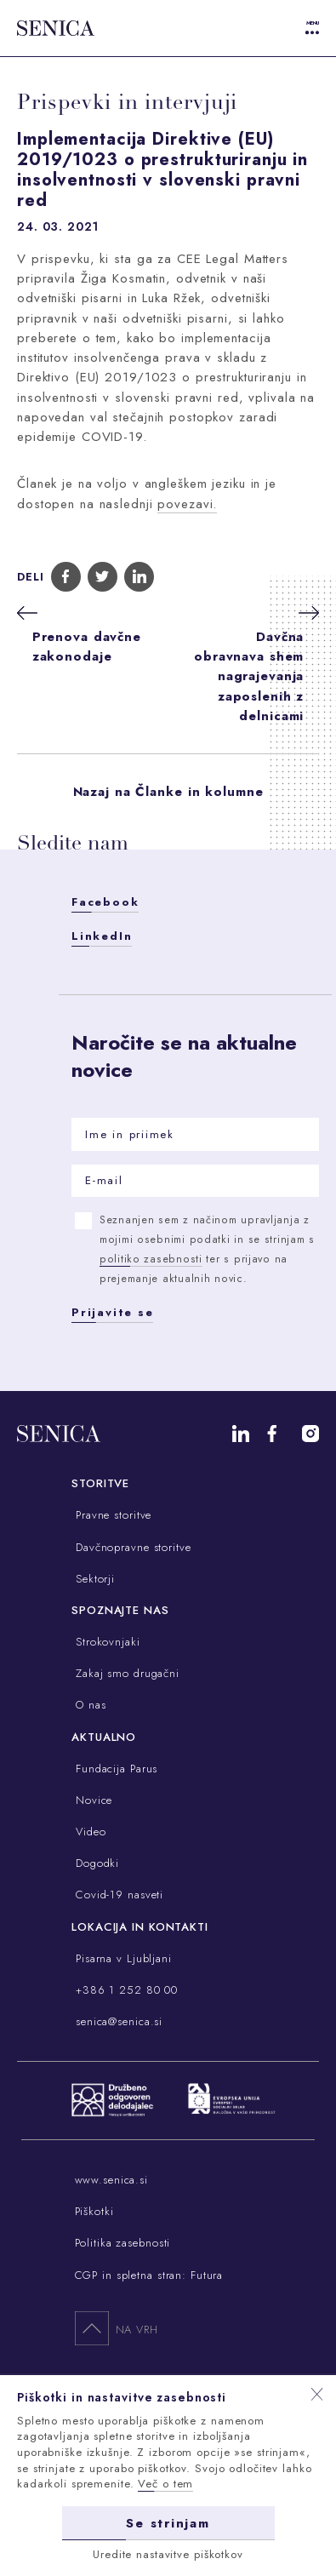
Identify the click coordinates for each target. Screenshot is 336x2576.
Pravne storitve (111, 1515)
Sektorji (93, 1579)
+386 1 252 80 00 (124, 1990)
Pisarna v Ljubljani (121, 1958)
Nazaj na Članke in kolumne (168, 791)
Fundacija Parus (114, 1768)
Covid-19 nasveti (117, 1894)
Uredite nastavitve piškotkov (168, 2553)
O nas (88, 1705)
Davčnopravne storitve (131, 1547)
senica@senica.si (116, 2021)
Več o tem (165, 2484)
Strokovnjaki (105, 1642)
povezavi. (187, 504)
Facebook (105, 902)
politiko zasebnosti (151, 1259)
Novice (91, 1800)
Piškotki (94, 2211)
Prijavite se (112, 1312)
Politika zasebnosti (123, 2243)
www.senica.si (111, 2180)
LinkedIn (101, 936)
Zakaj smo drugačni (125, 1673)
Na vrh (116, 2327)
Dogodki (95, 1863)
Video (88, 1831)
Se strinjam (167, 2522)
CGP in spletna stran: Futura (149, 2275)
